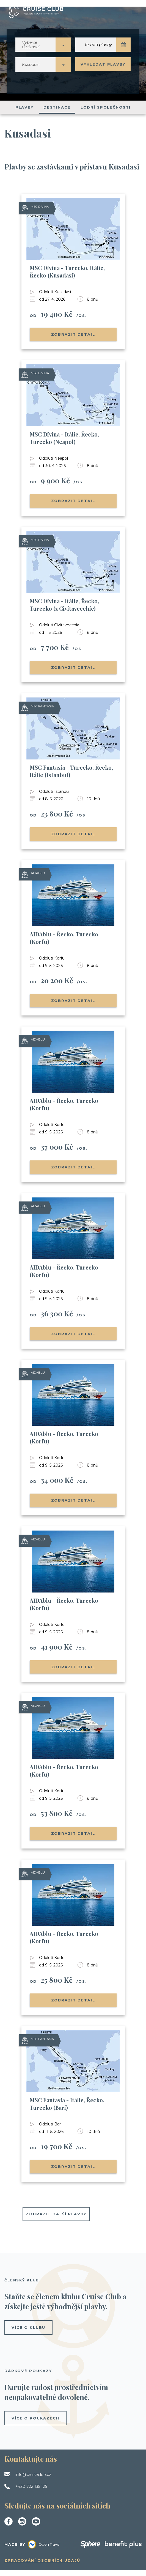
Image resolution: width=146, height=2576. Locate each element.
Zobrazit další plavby (56, 2219)
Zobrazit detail (73, 340)
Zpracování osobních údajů (42, 2566)
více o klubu (28, 2333)
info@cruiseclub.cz (33, 2480)
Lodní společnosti (106, 113)
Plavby (24, 113)
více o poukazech (35, 2424)
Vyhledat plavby (102, 67)
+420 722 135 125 (31, 2492)
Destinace (57, 113)
